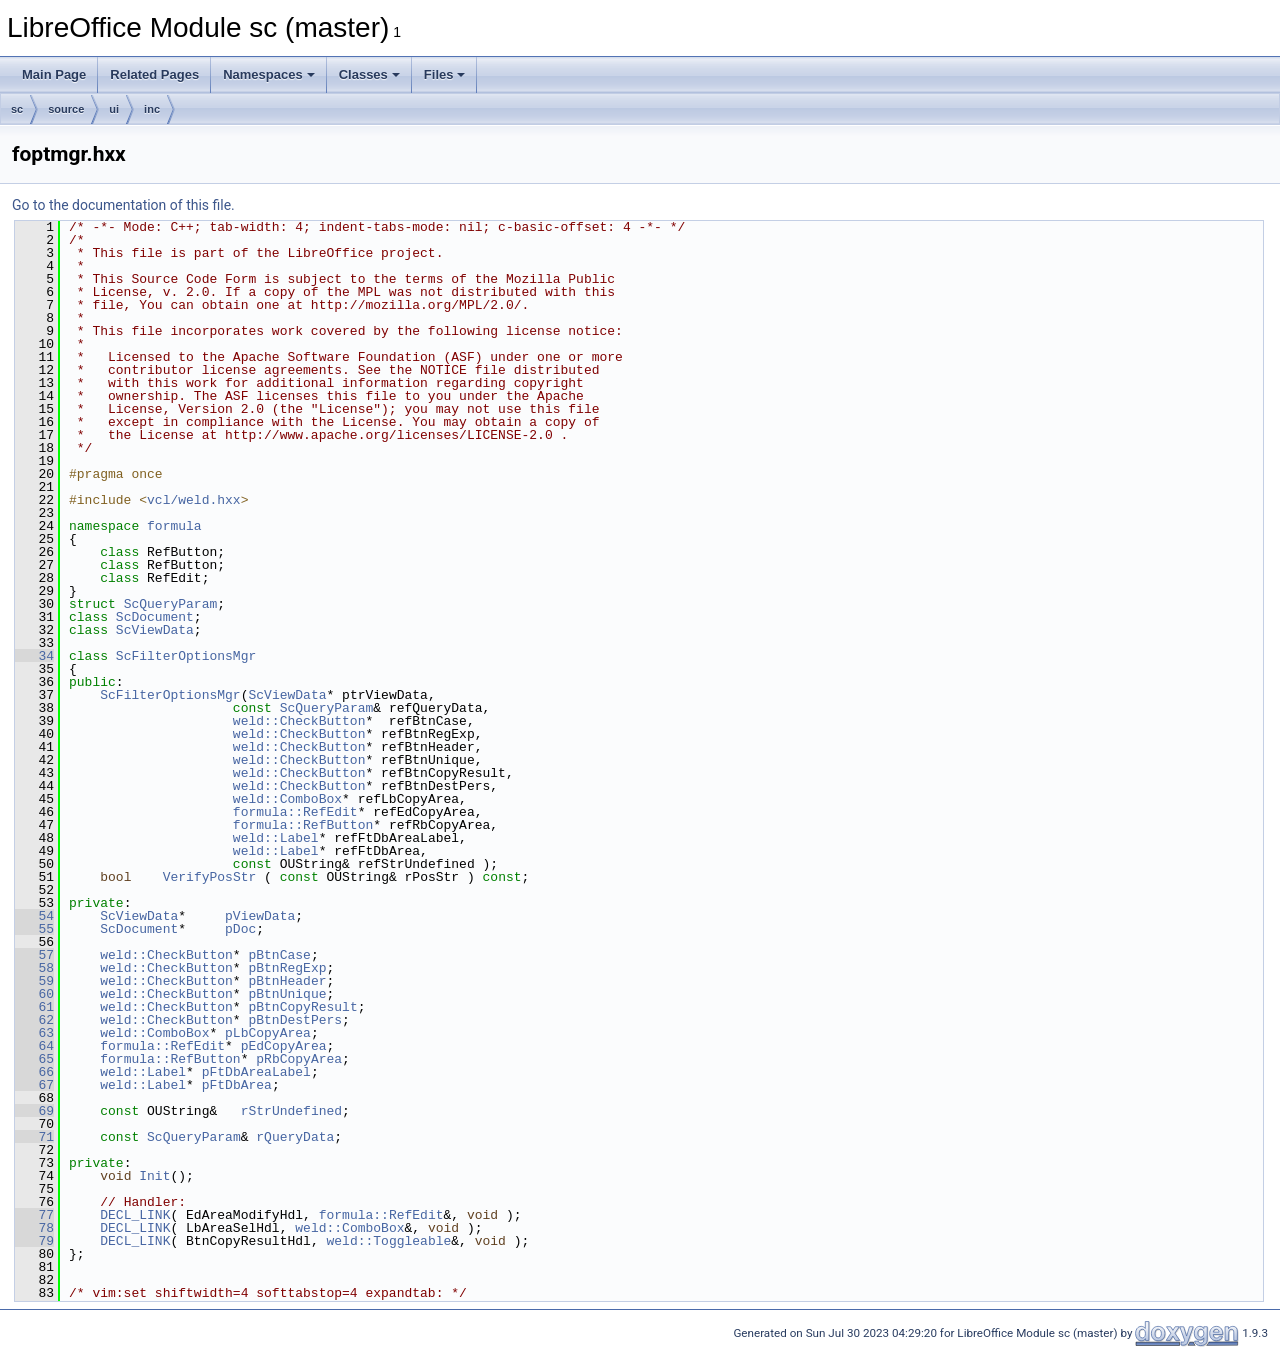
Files (445, 74)
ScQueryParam (171, 604)
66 (34, 1072)
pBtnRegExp (287, 968)
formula (174, 526)
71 (34, 1137)
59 (34, 981)
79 (34, 1241)
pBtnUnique (287, 994)
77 (34, 1215)
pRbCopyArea (299, 1059)
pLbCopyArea (268, 1033)
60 (34, 994)
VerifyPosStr (210, 877)
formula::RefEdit (295, 812)
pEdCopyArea (284, 1046)
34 (34, 656)
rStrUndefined (291, 1111)
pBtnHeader (287, 981)
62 (34, 1020)
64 (34, 1046)
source (66, 109)
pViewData (260, 916)
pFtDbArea (237, 1085)
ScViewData (155, 630)
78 (34, 1228)
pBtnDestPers (295, 1020)
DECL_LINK (135, 1215)
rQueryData (295, 1137)
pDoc (240, 929)
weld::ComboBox (287, 799)
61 (34, 1007)
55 (34, 929)
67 (34, 1085)
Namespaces (269, 74)
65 (34, 1059)
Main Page (54, 74)
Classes (369, 74)
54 (34, 916)
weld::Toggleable (388, 1241)
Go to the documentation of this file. (123, 205)
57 (34, 955)
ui (114, 109)
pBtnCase (279, 955)
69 (34, 1111)
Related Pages (154, 74)
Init (154, 1176)
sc (17, 109)
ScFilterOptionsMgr (186, 656)
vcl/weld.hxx (194, 500)
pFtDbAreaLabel (256, 1072)
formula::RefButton (303, 825)
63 (34, 1033)
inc (152, 109)
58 (34, 968)
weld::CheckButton (299, 721)
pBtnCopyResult (302, 1007)
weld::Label (276, 838)
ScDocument (155, 617)
